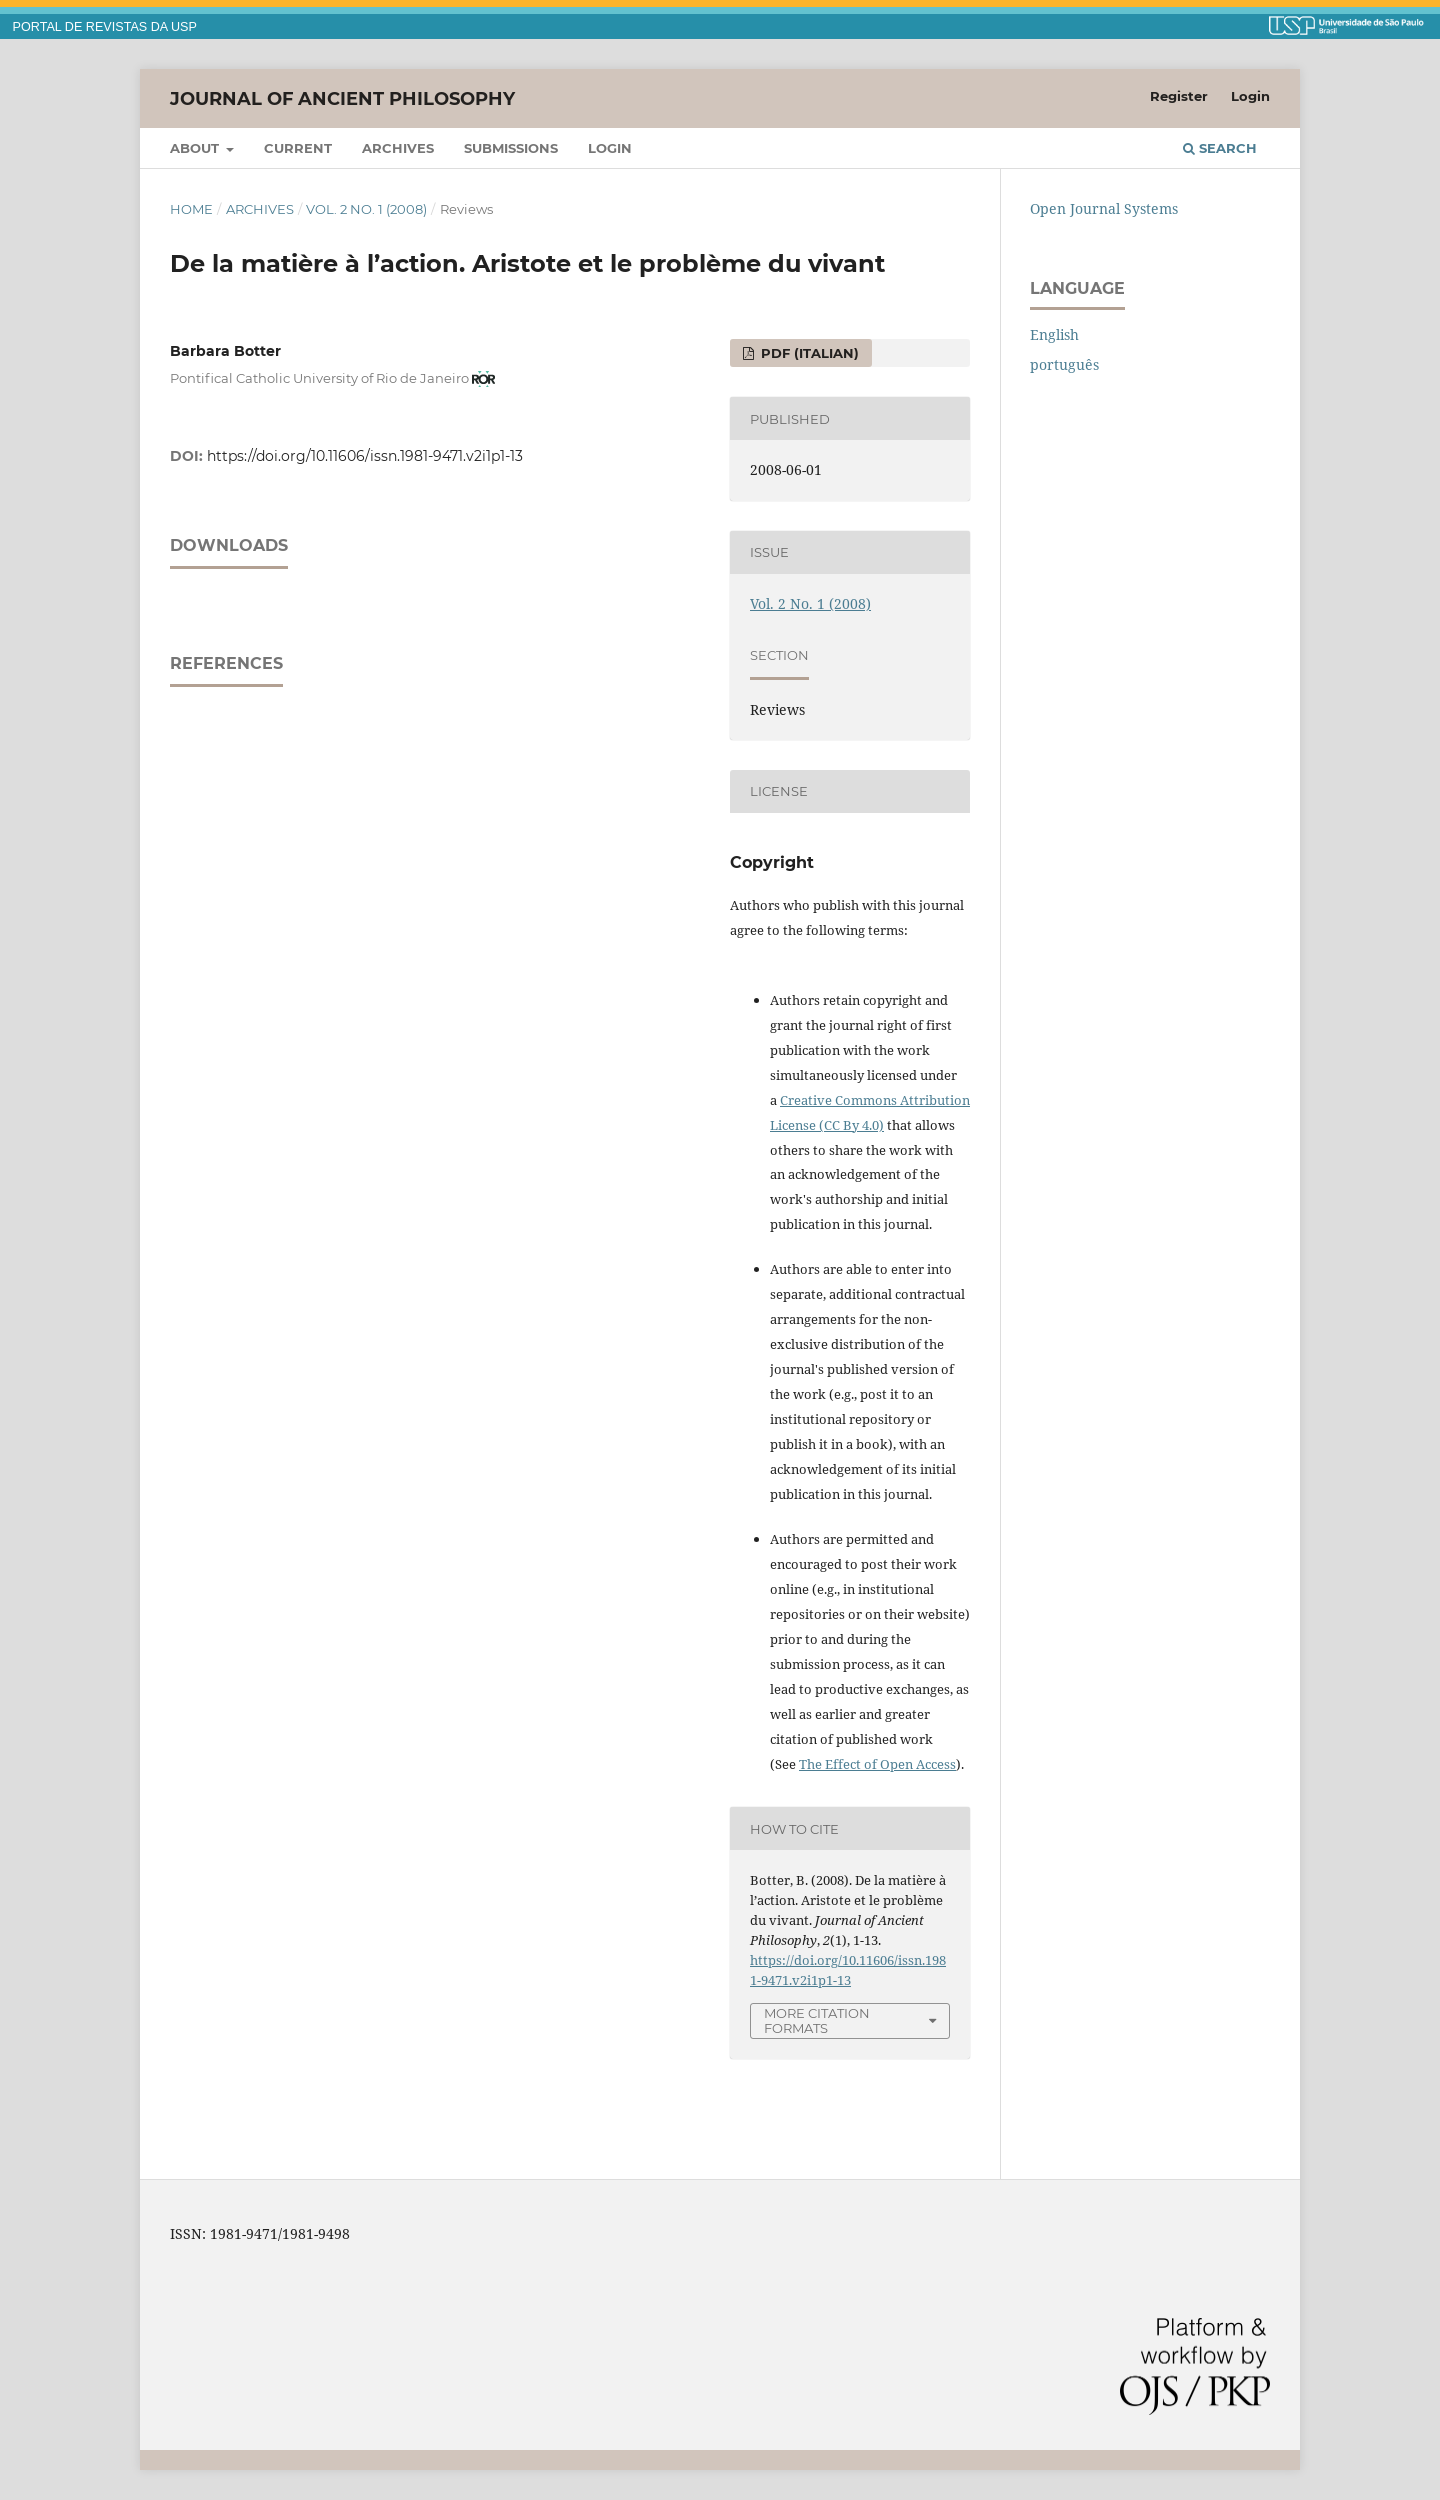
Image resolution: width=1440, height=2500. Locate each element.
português (1064, 364)
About (196, 148)
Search (1220, 148)
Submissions (511, 148)
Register (1179, 96)
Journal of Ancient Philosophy (342, 98)
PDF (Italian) (808, 353)
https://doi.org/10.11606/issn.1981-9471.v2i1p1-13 (365, 456)
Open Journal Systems (1104, 208)
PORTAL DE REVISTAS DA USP (105, 27)
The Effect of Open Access (877, 1764)
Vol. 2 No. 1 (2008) (366, 209)
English (1054, 334)
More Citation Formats (817, 2020)
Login (610, 148)
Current (298, 148)
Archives (398, 148)
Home (191, 209)
